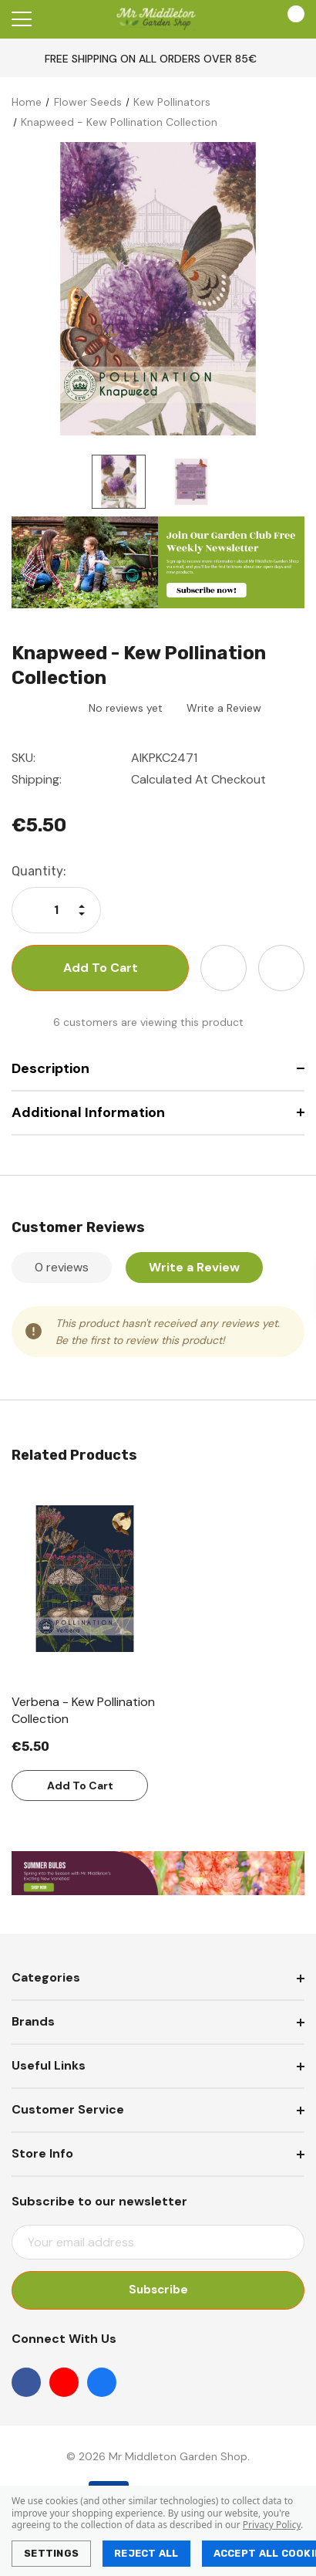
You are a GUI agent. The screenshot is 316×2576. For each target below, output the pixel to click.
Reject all (146, 2553)
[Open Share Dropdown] (281, 968)
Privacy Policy (272, 2524)
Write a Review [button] (224, 708)
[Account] (245, 20)
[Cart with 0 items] (289, 19)
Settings (51, 2553)
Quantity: (39, 871)
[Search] (61, 19)
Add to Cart (80, 1785)
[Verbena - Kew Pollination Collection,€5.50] (85, 1578)
